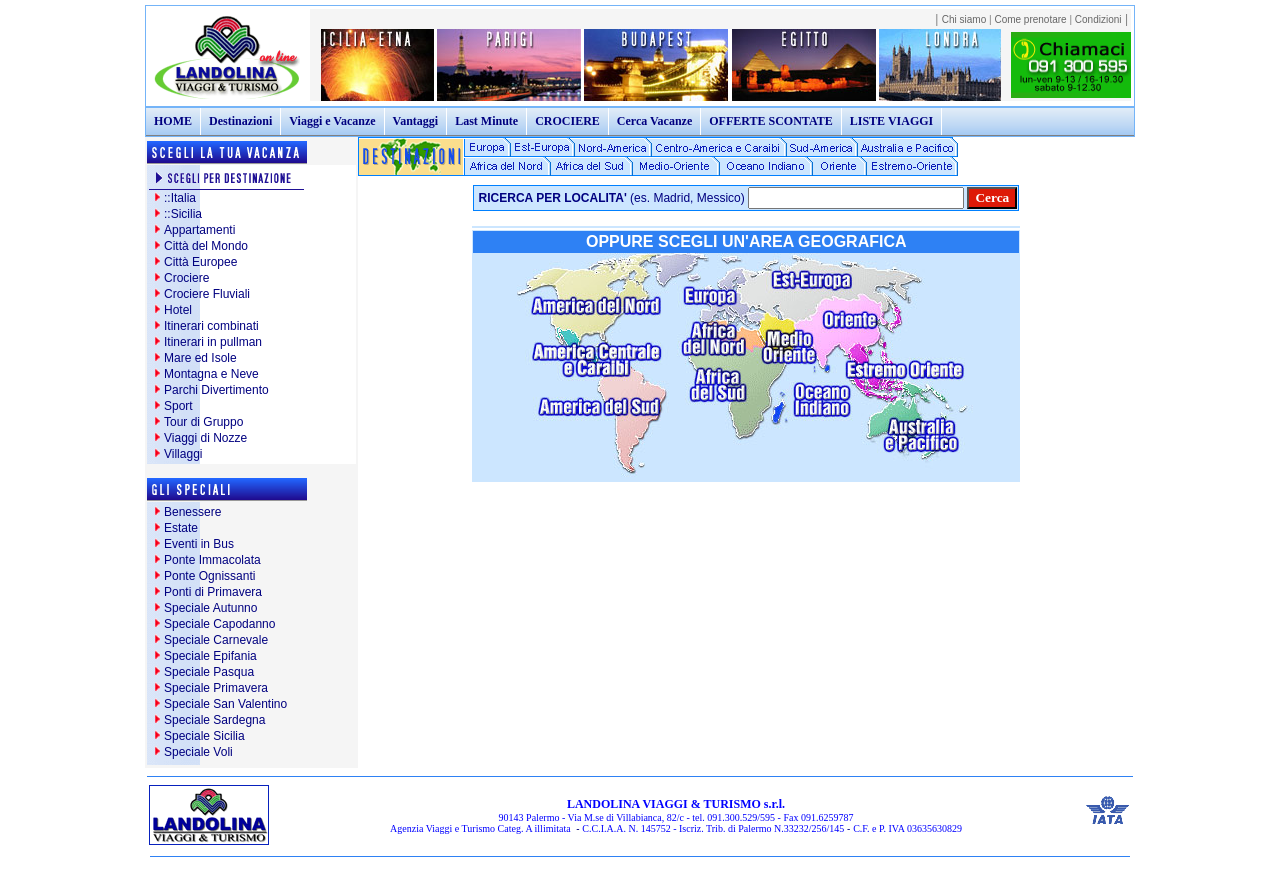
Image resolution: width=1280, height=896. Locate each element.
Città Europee (200, 262)
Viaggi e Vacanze (332, 121)
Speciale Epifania (210, 656)
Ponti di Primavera (213, 592)
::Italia (180, 198)
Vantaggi (416, 121)
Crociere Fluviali (207, 294)
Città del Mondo (206, 246)
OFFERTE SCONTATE (771, 121)
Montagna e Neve (211, 374)
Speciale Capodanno (219, 624)
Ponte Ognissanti (209, 576)
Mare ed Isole (200, 358)
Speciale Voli (198, 752)
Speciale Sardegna (214, 720)
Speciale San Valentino (225, 704)
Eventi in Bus (199, 544)
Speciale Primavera (216, 688)
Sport (178, 406)
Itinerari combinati (211, 326)
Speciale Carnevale (216, 640)
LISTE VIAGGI (891, 121)
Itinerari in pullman (213, 342)
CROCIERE (567, 121)
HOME (173, 121)
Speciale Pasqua (209, 672)
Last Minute (486, 121)
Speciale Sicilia (204, 736)
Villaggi (183, 454)
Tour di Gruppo (203, 422)
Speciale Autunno (210, 608)
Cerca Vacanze (654, 121)
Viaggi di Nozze (205, 438)
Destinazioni (240, 121)
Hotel (178, 310)
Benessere (192, 512)
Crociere (186, 278)
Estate (181, 528)
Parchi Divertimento (216, 390)
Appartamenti (199, 230)
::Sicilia (183, 214)
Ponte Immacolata (212, 560)
